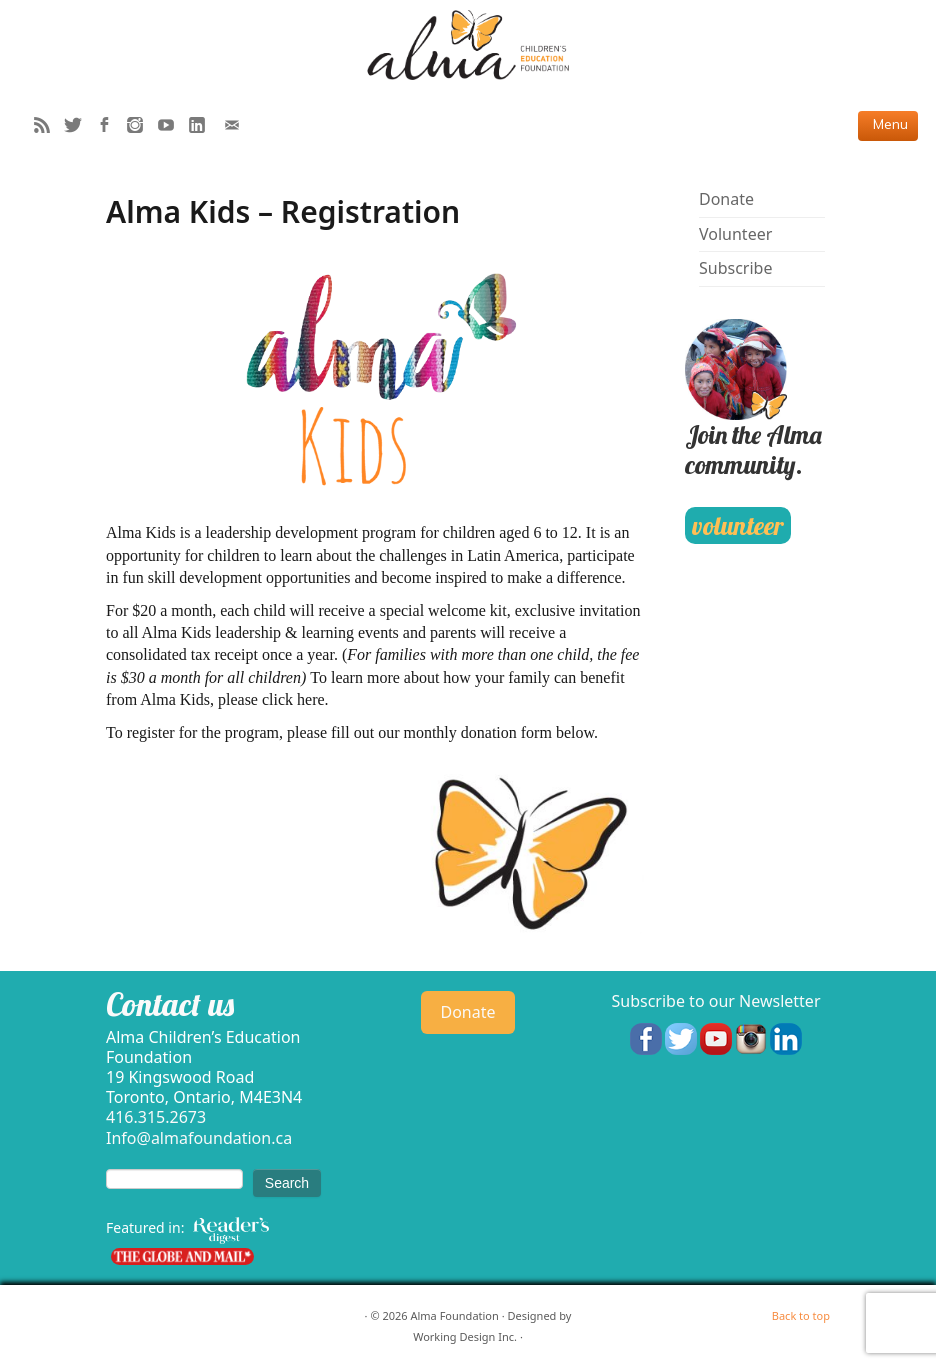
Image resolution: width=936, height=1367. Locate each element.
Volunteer (735, 234)
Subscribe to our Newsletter (715, 1001)
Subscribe (735, 268)
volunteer (737, 525)
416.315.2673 (156, 1117)
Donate (726, 199)
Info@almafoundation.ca (199, 1138)
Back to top (801, 1315)
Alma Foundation (454, 1315)
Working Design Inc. (465, 1336)
